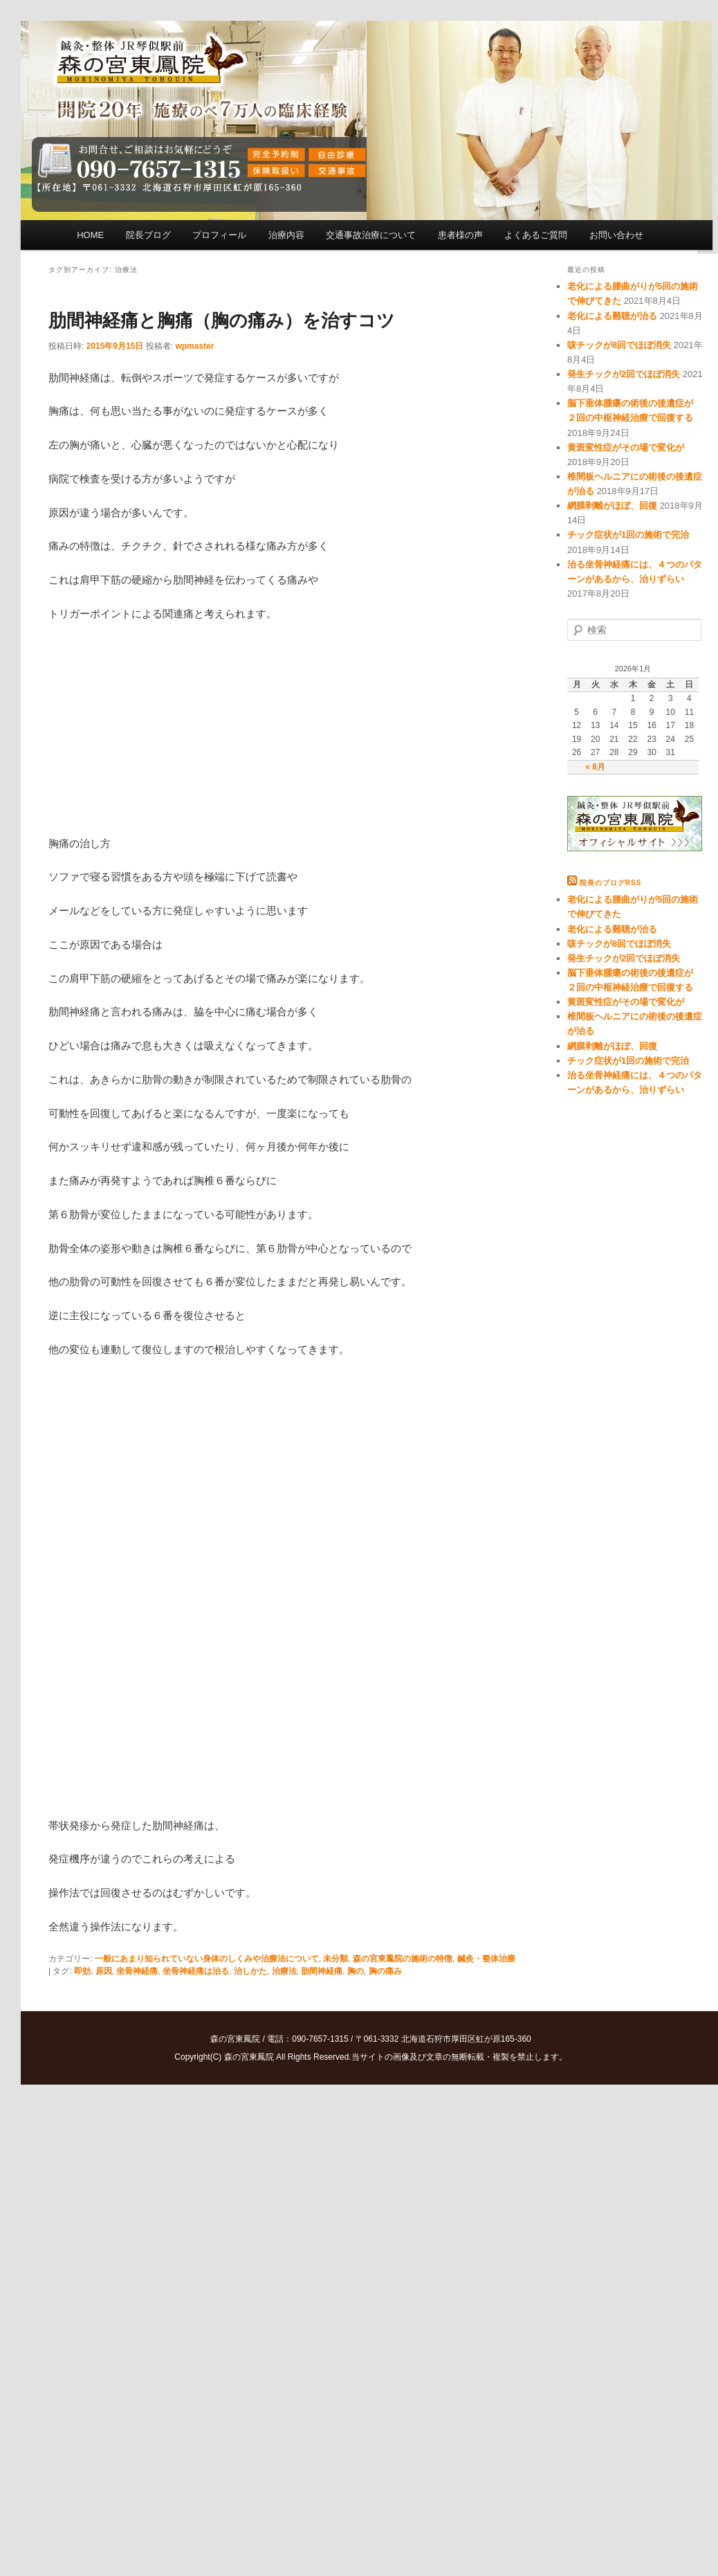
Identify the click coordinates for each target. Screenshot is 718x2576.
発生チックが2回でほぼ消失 (623, 374)
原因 (103, 1971)
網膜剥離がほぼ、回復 (612, 505)
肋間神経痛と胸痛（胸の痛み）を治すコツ (221, 320)
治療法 (284, 1971)
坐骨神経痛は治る (196, 1971)
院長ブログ (148, 235)
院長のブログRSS (611, 883)
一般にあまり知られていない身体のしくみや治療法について (207, 1958)
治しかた (250, 1971)
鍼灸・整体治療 (486, 1958)
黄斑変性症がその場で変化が (625, 447)
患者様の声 (460, 235)
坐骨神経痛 (137, 1971)
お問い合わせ (616, 235)
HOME (90, 235)
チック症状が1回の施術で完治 (628, 534)
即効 (82, 1971)
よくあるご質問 (535, 235)
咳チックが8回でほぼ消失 (619, 345)
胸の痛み (385, 1971)
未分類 (335, 1958)
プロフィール (219, 235)
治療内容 (286, 235)
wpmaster (194, 346)
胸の (355, 1971)
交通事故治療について (371, 235)
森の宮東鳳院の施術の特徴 (402, 1958)
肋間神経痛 (321, 1971)
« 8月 (595, 767)
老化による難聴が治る (612, 316)
